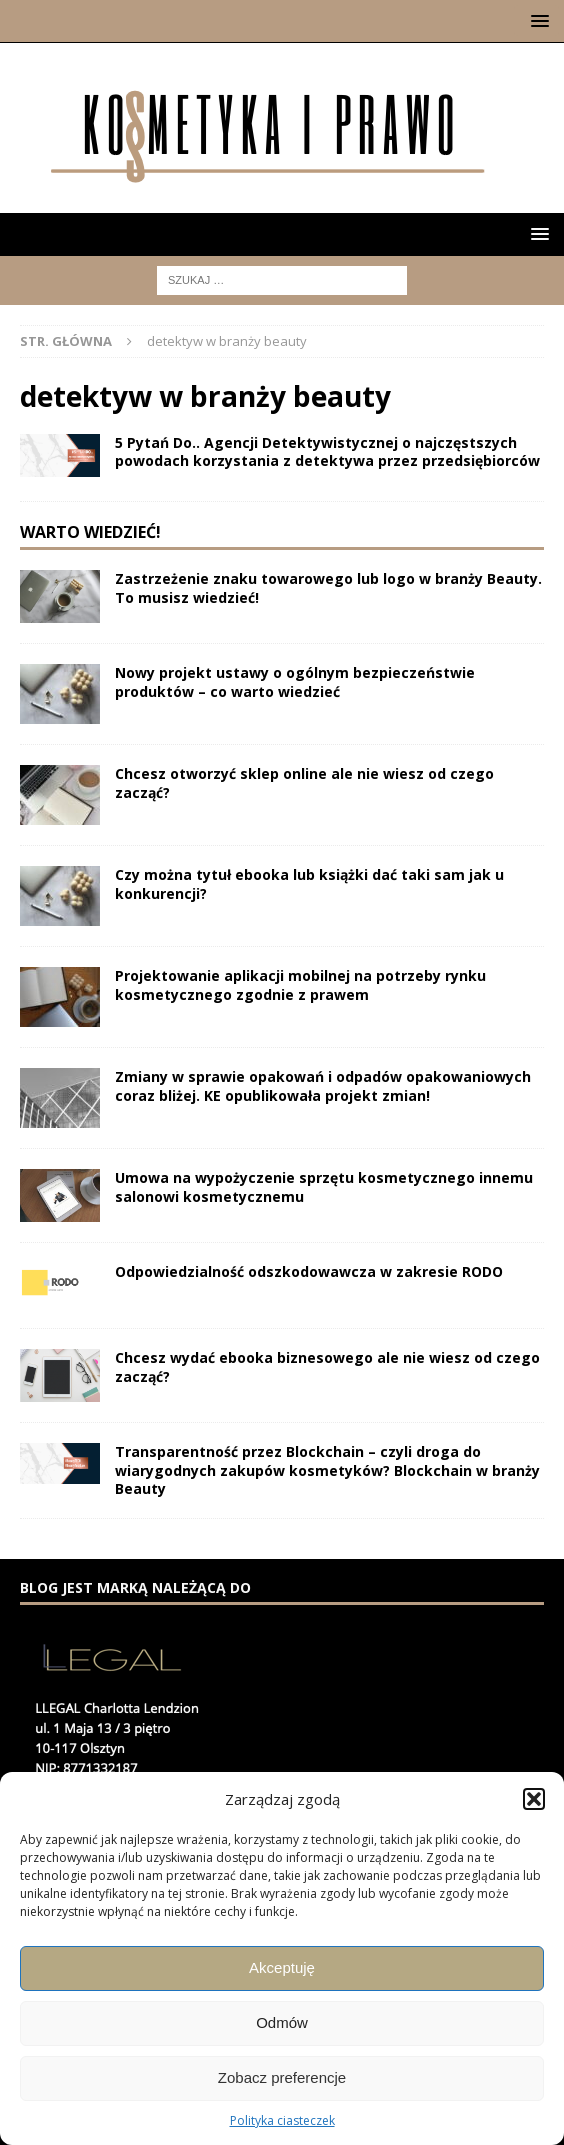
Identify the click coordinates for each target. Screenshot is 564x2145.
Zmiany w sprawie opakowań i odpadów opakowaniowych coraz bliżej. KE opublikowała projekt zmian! (323, 1085)
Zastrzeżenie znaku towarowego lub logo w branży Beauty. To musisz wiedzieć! (328, 587)
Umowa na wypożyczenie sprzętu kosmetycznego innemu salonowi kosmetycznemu (324, 1186)
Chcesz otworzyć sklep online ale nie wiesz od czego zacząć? (304, 782)
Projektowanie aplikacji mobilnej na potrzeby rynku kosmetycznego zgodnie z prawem (300, 984)
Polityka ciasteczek (282, 2120)
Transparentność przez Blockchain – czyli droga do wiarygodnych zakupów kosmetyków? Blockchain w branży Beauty (327, 1469)
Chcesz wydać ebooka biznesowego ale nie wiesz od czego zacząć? (327, 1366)
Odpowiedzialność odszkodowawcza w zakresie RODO (309, 1271)
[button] (534, 1799)
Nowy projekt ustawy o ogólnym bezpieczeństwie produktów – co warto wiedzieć (295, 681)
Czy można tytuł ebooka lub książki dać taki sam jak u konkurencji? (309, 883)
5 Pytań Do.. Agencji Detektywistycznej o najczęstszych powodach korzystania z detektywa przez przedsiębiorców (327, 451)
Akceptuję (282, 1967)
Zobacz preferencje (282, 2077)
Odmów (282, 2022)
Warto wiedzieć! (90, 532)
